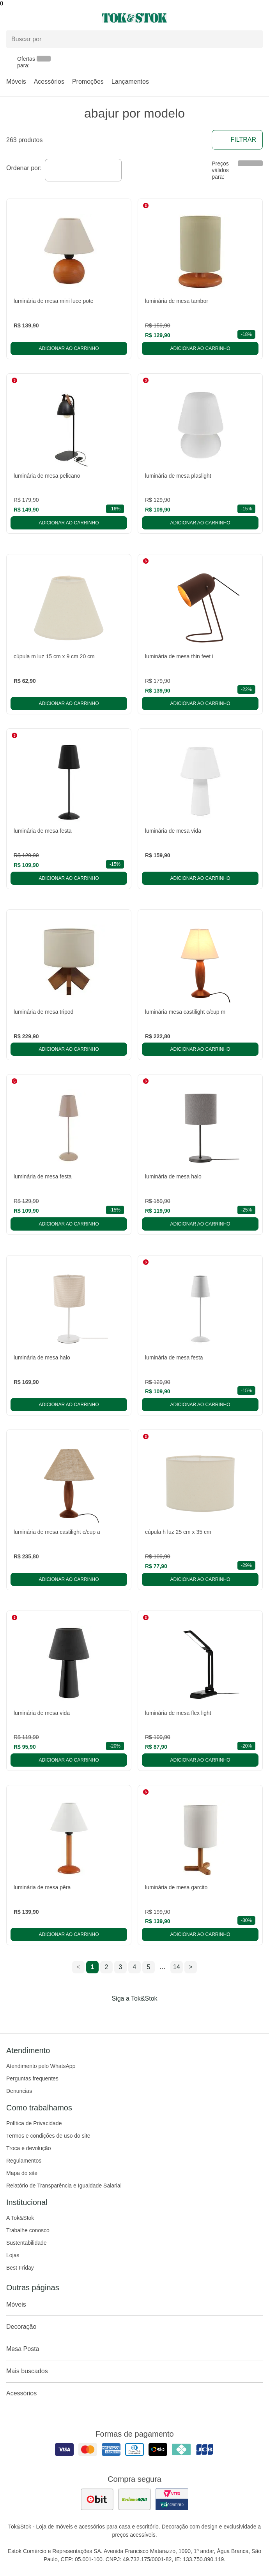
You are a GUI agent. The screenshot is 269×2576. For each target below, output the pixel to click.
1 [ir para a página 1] (92, 1967)
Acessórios (49, 81)
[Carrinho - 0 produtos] (258, 18)
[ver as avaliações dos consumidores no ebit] (97, 2499)
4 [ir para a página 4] (134, 1967)
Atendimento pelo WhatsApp (40, 2066)
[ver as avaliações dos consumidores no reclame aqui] (134, 2499)
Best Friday (20, 2268)
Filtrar (237, 139)
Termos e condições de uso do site (48, 2136)
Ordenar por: (24, 168)
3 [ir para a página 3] (120, 1967)
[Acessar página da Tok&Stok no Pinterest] (145, 2014)
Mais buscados (134, 2371)
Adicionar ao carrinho (69, 348)
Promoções (88, 81)
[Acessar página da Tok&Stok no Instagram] (123, 2014)
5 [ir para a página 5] (148, 1967)
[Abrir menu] (44, 18)
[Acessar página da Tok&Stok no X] (167, 2014)
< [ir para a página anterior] (78, 1967)
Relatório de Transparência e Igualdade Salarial (64, 2185)
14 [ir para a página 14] (176, 1967)
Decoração (134, 2327)
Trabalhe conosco (28, 2230)
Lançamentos (130, 81)
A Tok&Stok (20, 2218)
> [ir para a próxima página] (190, 1967)
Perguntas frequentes (32, 2078)
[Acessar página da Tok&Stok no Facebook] (102, 2014)
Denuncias (19, 2091)
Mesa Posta (134, 2349)
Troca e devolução (28, 2148)
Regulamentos (23, 2161)
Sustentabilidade (26, 2243)
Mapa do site (21, 2173)
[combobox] (83, 170)
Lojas (12, 2255)
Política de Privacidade (34, 2123)
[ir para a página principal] (134, 18)
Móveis (16, 81)
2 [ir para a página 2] (106, 1967)
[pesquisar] (253, 39)
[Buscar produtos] (134, 39)
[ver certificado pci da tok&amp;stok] (172, 2499)
